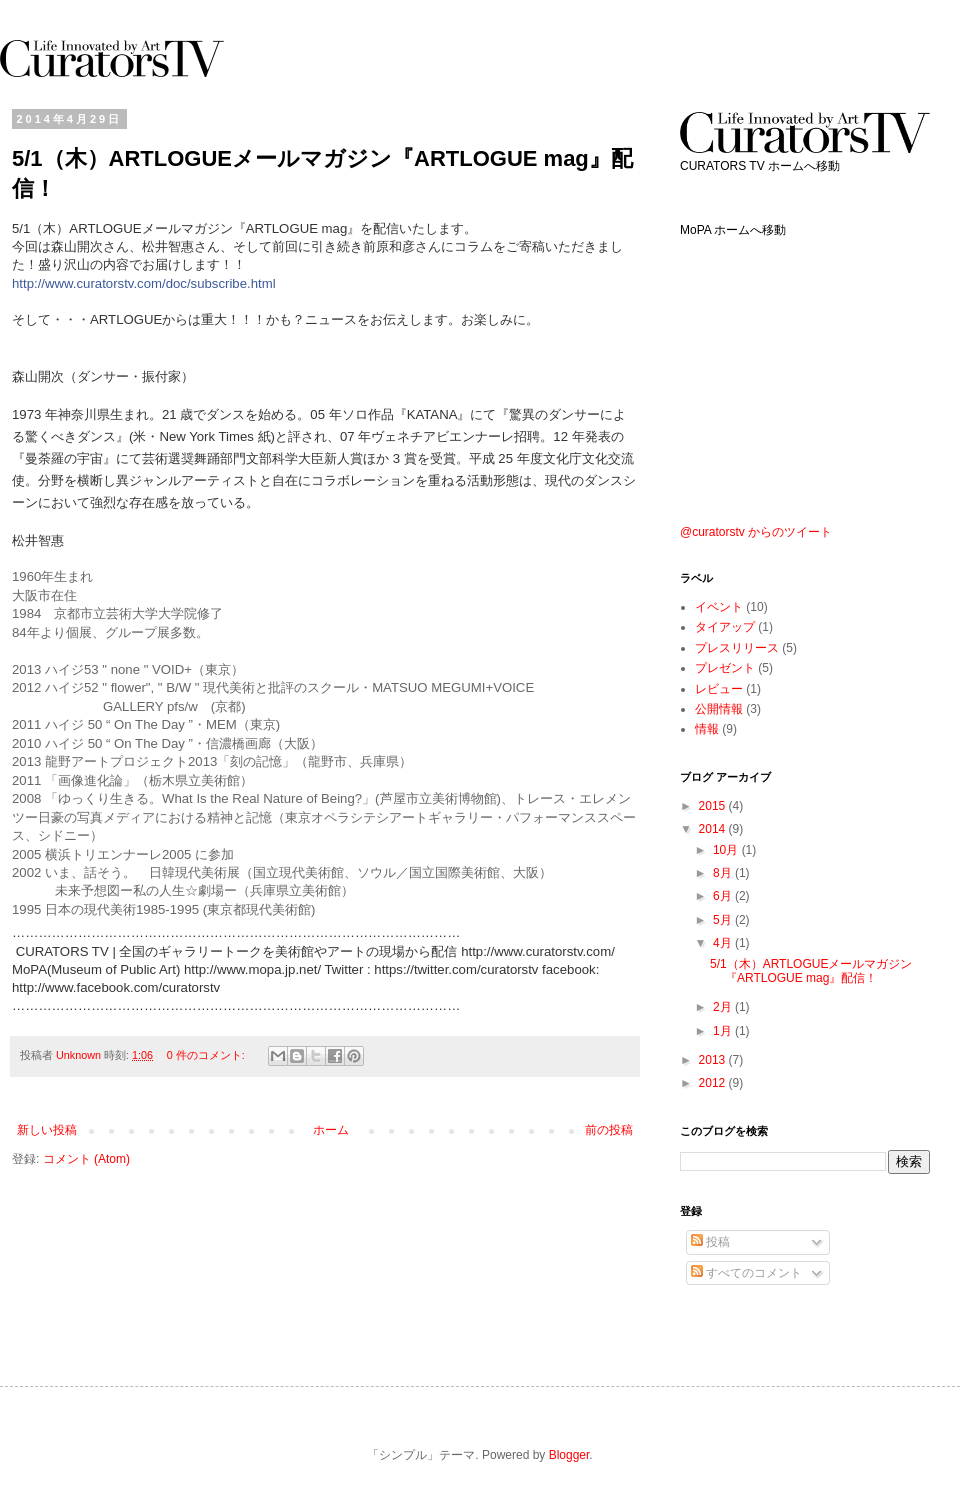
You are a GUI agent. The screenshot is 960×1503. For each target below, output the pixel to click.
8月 (724, 873)
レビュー (719, 689)
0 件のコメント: (207, 1055)
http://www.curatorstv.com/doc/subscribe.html (144, 283)
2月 (724, 1007)
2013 (714, 1060)
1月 (724, 1031)
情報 (707, 729)
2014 (714, 829)
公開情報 (719, 709)
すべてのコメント (746, 1273)
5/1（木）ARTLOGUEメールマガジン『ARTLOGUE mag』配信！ (811, 971)
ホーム (331, 1130)
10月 (727, 850)
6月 (724, 896)
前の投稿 (609, 1130)
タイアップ (725, 627)
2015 (714, 806)
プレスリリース (737, 648)
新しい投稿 (47, 1130)
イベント (719, 607)
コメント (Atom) (86, 1159)
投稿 (710, 1242)
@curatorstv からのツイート (756, 532)
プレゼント (725, 668)
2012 (714, 1083)
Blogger (569, 1455)
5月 (724, 920)
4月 (724, 943)
